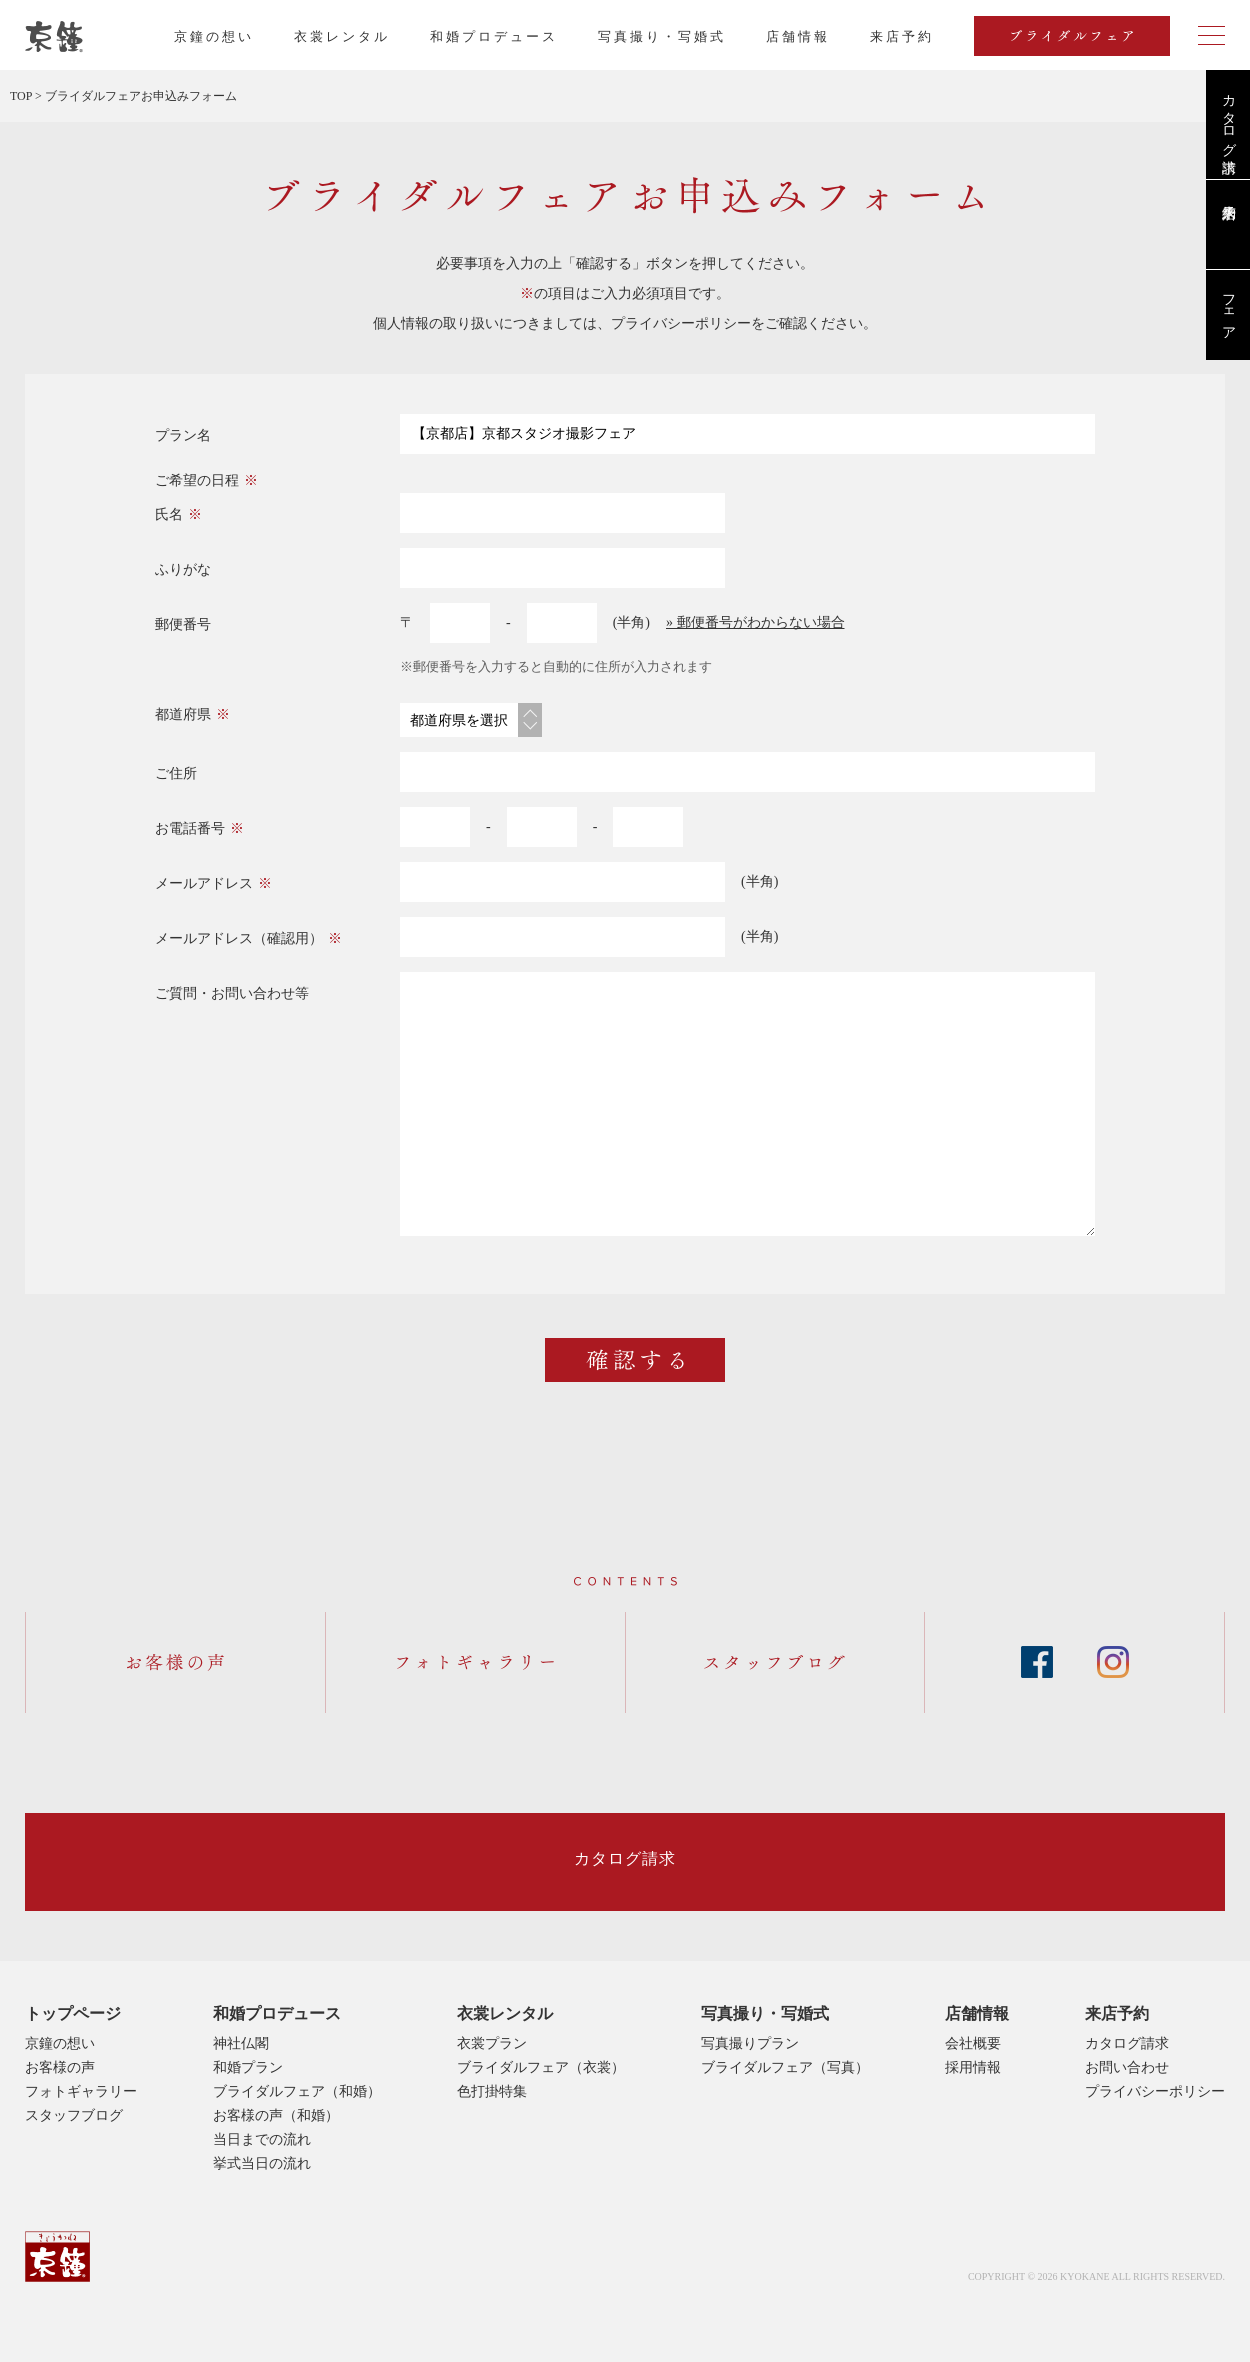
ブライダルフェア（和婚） (297, 2091)
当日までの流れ (262, 2139)
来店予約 (1117, 2013)
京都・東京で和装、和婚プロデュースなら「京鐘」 (54, 37)
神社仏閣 (241, 2043)
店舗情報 (798, 36)
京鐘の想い (214, 36)
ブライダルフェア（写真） (785, 2067)
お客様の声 (60, 2067)
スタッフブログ (74, 2115)
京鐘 (57, 2256)
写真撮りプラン (750, 2043)
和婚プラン (248, 2067)
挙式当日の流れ (262, 2163)
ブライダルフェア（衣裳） (541, 2067)
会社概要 (973, 2043)
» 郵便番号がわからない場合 (755, 622)
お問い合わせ (1127, 2067)
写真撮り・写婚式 (662, 36)
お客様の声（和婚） (276, 2115)
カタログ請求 (1228, 117)
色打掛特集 (492, 2091)
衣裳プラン (492, 2043)
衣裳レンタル (342, 36)
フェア (1228, 309)
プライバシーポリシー (681, 323)
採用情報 (973, 2067)
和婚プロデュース (494, 36)
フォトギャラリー (81, 2091)
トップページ (73, 2013)
